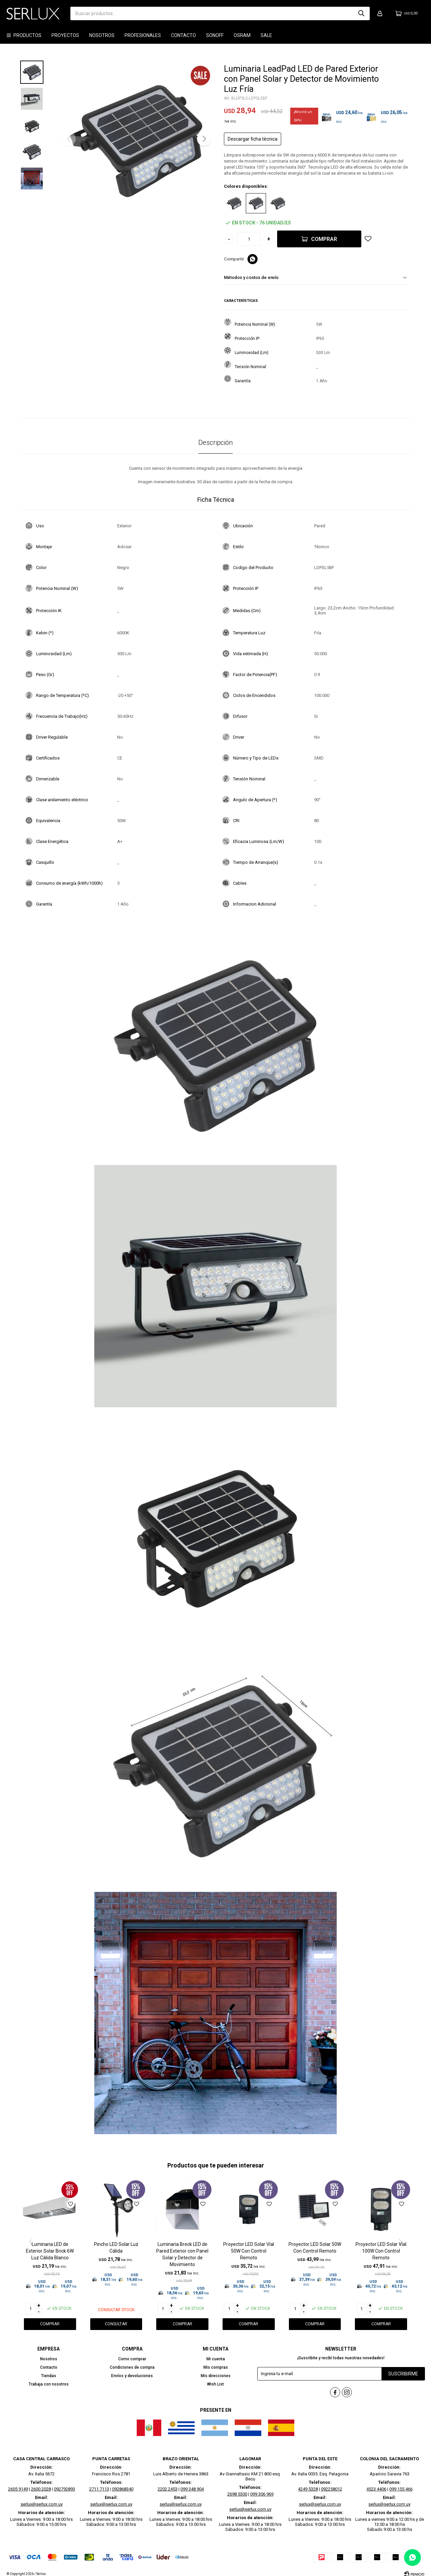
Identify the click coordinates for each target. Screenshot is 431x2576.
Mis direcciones (216, 2375)
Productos (27, 35)
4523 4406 (376, 2482)
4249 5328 (308, 2482)
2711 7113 (99, 2482)
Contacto (183, 35)
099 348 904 (192, 2482)
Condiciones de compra (132, 2367)
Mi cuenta (215, 2359)
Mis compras (215, 2367)
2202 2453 (167, 2482)
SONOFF (215, 35)
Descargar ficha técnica (252, 139)
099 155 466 (400, 2482)
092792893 (64, 2482)
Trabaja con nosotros (49, 2384)
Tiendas (48, 2375)
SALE (266, 35)
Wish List (215, 2384)
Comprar (324, 239)
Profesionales (143, 35)
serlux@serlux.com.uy (42, 2497)
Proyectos (65, 35)
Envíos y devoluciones (132, 2375)
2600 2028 (41, 2482)
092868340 (122, 2482)
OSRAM (242, 35)
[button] (203, 139)
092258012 (331, 2482)
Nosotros (101, 35)
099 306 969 (261, 2487)
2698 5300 (237, 2487)
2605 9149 (18, 2482)
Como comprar (132, 2359)
